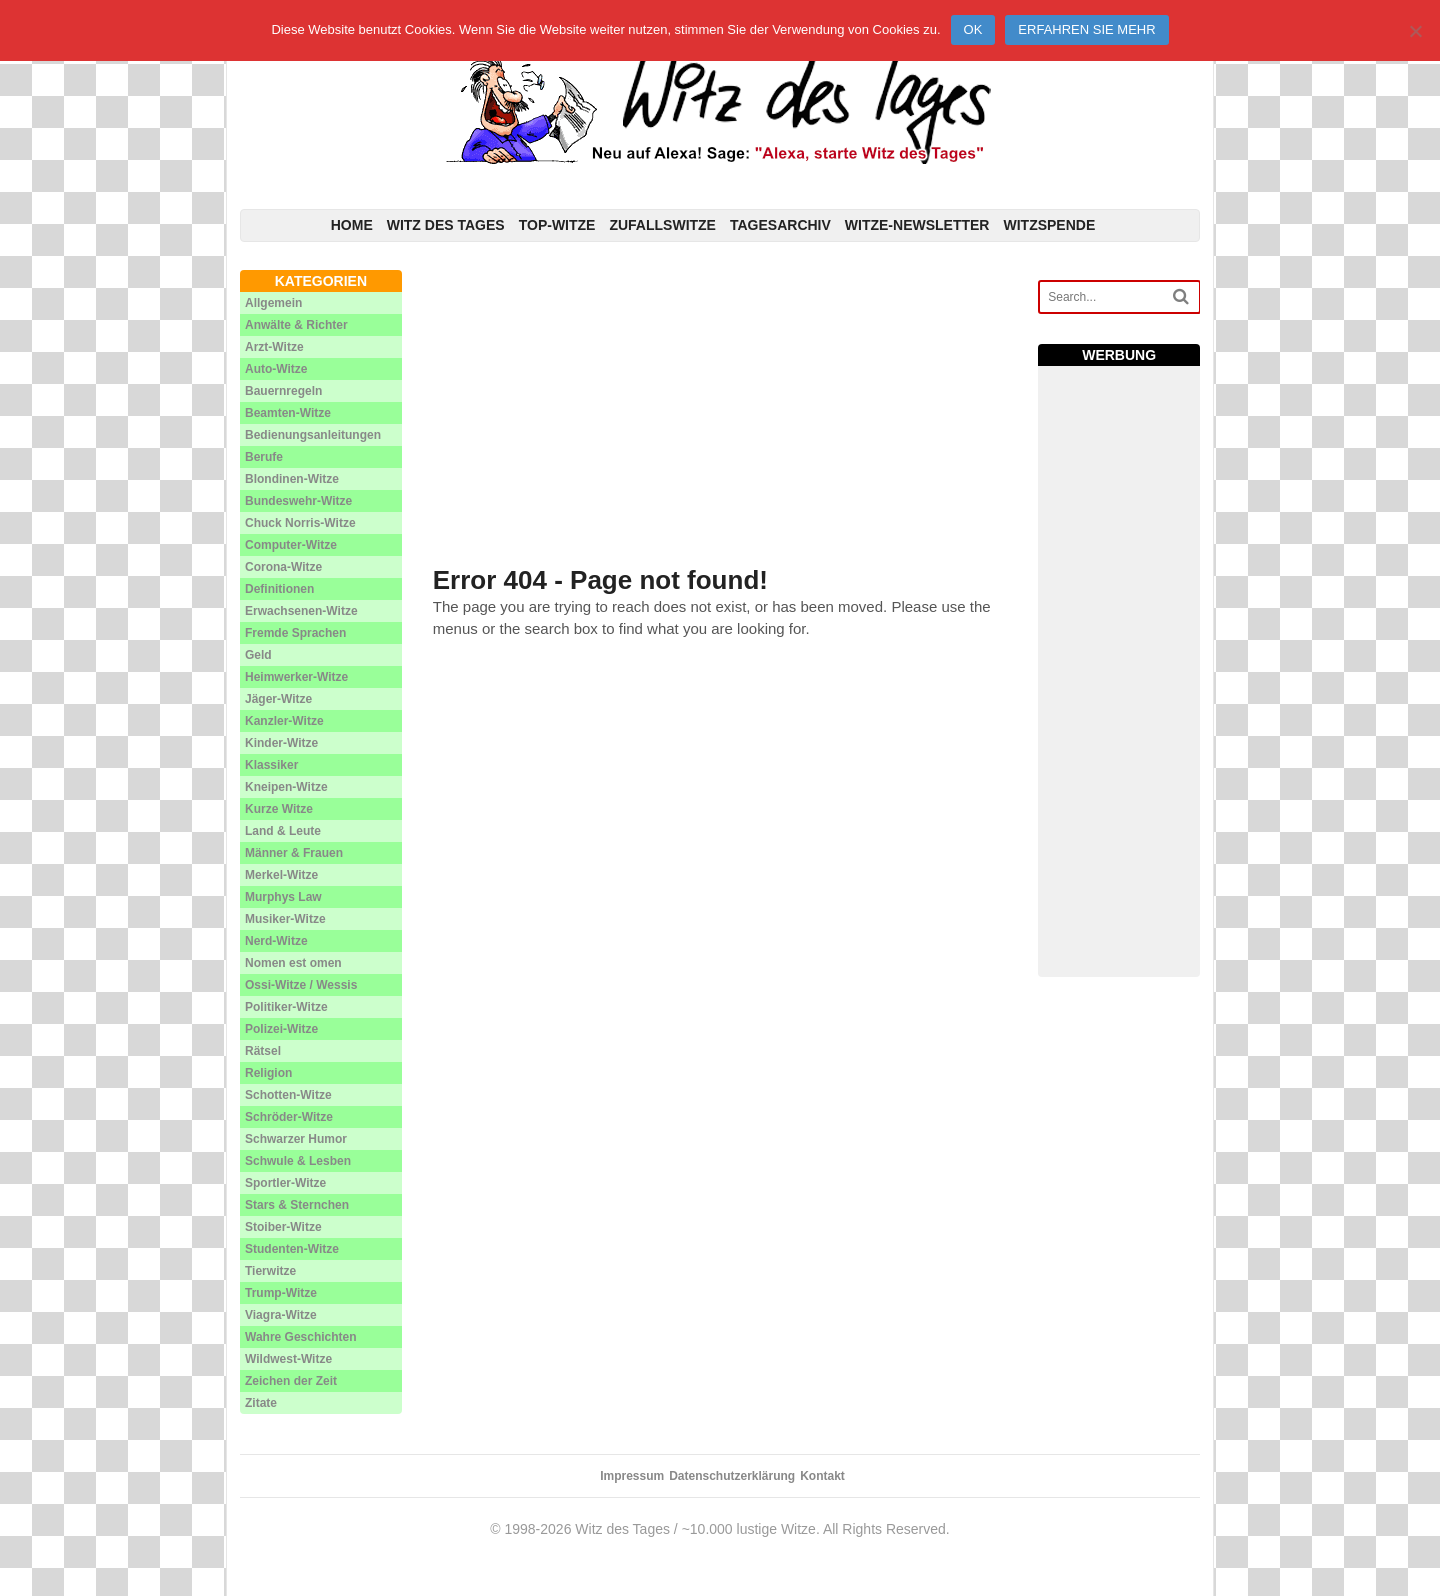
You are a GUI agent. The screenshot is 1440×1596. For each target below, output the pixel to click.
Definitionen (279, 589)
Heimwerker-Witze (296, 677)
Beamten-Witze (288, 413)
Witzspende (1049, 225)
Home (352, 225)
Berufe (264, 457)
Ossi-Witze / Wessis (301, 985)
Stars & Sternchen (297, 1205)
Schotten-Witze (288, 1095)
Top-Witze (557, 225)
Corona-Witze (283, 567)
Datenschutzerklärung (732, 1476)
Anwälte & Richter (296, 325)
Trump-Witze (281, 1293)
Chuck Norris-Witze (300, 523)
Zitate (261, 1403)
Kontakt (822, 1476)
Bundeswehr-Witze (298, 501)
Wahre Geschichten (301, 1337)
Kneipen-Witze (286, 787)
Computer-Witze (291, 545)
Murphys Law (283, 897)
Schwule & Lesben (298, 1161)
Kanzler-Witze (284, 721)
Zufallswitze (662, 225)
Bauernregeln (283, 391)
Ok (973, 29)
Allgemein (273, 303)
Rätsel (263, 1051)
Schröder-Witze (289, 1117)
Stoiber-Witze (283, 1227)
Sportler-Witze (285, 1183)
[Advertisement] (720, 410)
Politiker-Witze (286, 1007)
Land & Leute (283, 831)
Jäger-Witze (278, 699)
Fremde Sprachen (295, 633)
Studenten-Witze (292, 1249)
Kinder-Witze (281, 743)
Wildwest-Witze (288, 1359)
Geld (258, 655)
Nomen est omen (293, 963)
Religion (268, 1073)
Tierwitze (270, 1271)
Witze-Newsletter (917, 225)
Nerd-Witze (276, 941)
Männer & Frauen (294, 853)
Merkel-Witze (281, 875)
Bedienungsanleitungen (313, 435)
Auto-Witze (276, 369)
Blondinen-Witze (292, 479)
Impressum (632, 1476)
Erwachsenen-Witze (301, 611)
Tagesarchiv (780, 225)
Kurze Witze (279, 809)
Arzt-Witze (274, 347)
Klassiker (271, 765)
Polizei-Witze (281, 1029)
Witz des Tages (446, 225)
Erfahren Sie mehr (1086, 29)
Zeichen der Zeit (291, 1381)
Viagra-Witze (281, 1315)
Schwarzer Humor (296, 1139)
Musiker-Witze (285, 919)
